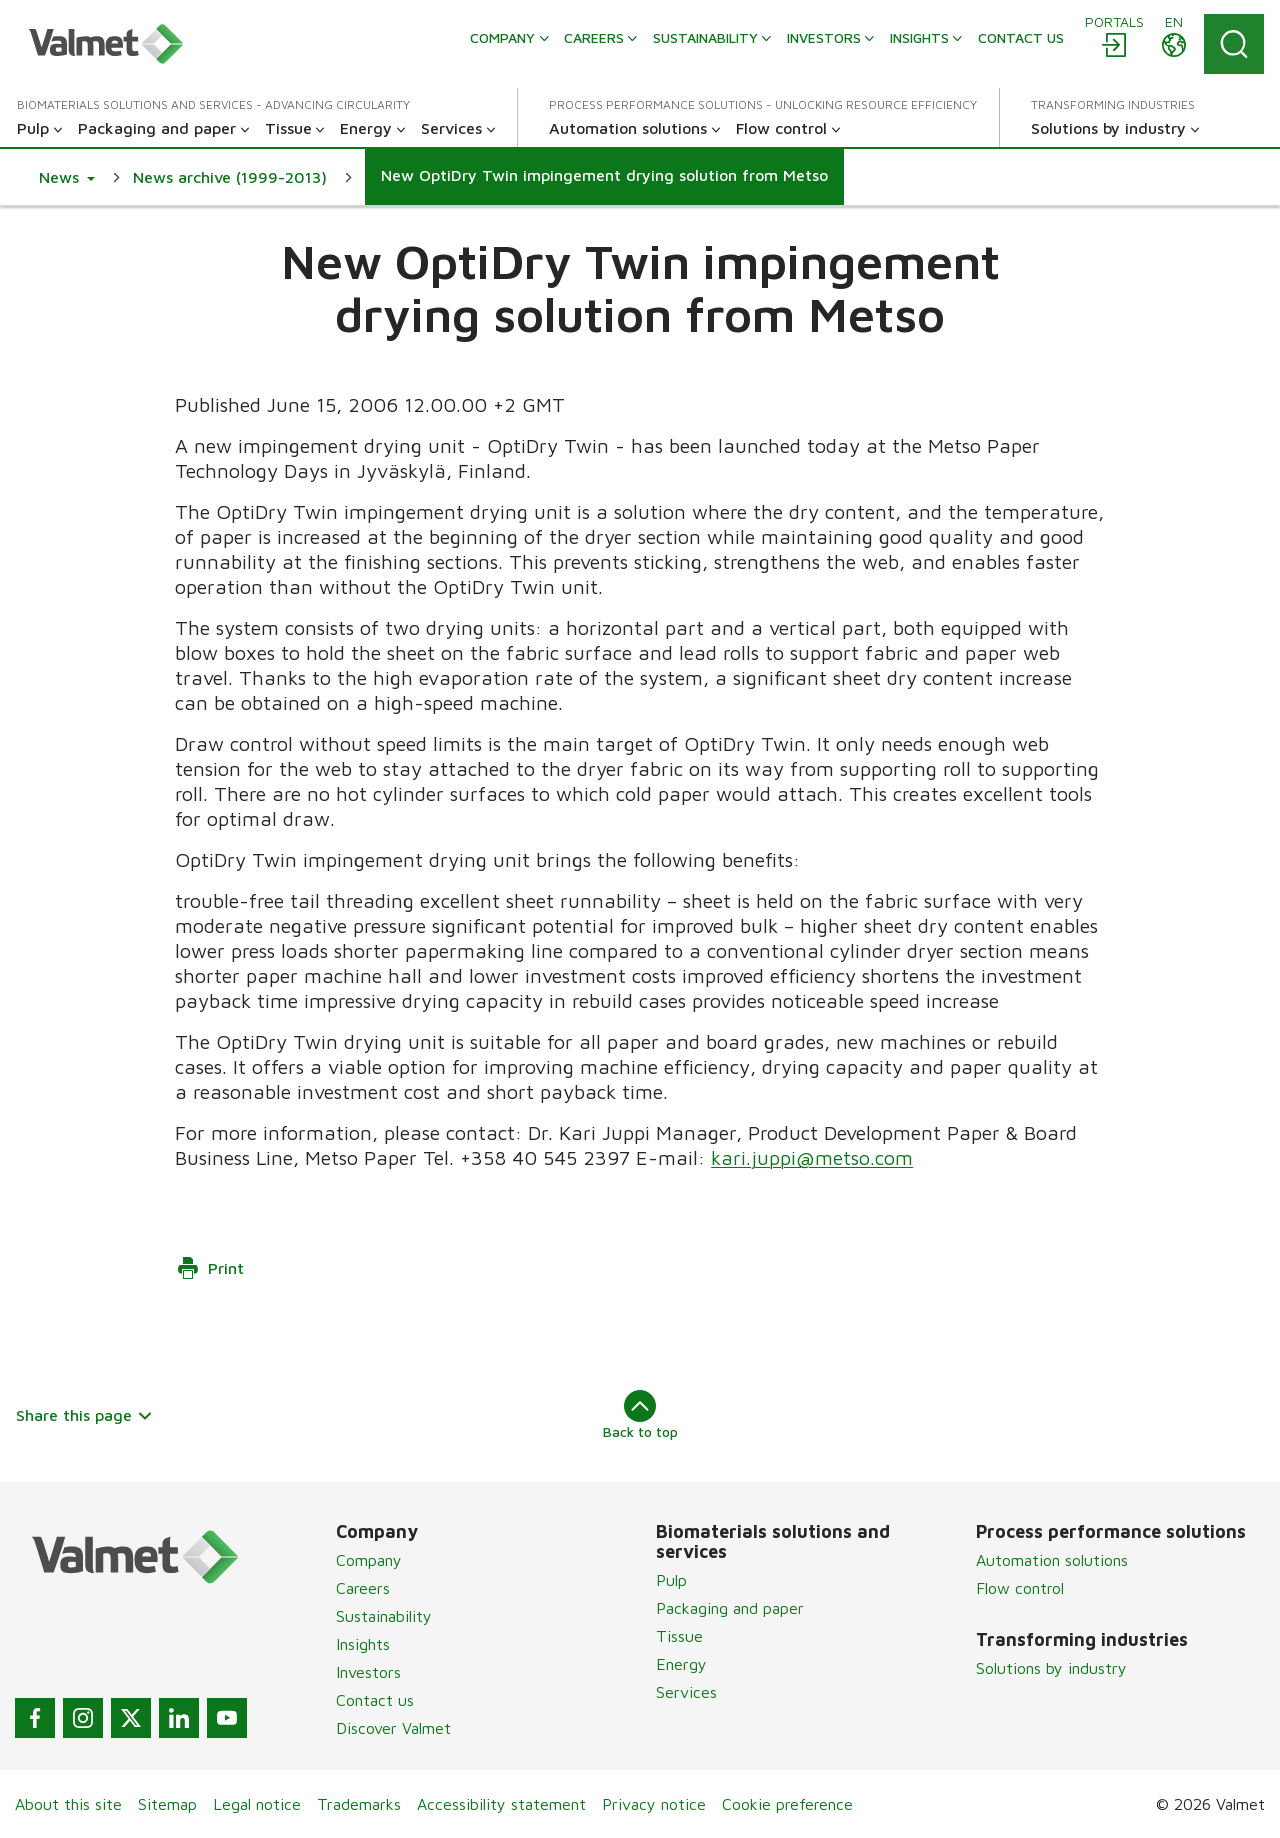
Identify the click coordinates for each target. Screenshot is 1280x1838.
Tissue (679, 1636)
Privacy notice (654, 1804)
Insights (363, 1644)
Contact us (375, 1700)
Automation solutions (1052, 1560)
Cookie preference (787, 1804)
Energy (681, 1664)
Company (369, 1560)
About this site (68, 1804)
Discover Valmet (393, 1728)
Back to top (640, 1415)
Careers (363, 1588)
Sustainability (384, 1616)
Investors (368, 1672)
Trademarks (359, 1804)
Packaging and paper (730, 1608)
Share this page (84, 1415)
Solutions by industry (1051, 1668)
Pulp (671, 1580)
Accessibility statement (501, 1804)
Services (686, 1692)
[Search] (1234, 44)
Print (210, 1268)
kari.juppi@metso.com (812, 1157)
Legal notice (257, 1804)
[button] (67, 177)
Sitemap (167, 1804)
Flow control (1020, 1588)
